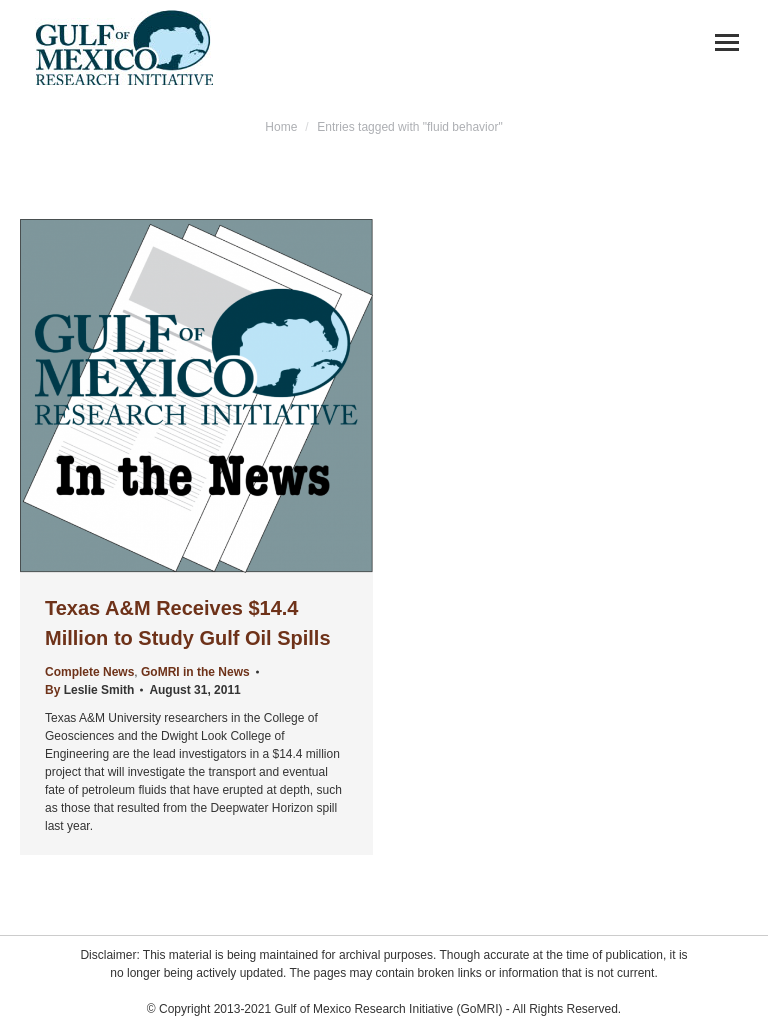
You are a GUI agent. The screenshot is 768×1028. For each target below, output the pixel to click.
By (89, 690)
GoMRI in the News (195, 672)
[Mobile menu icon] (727, 42)
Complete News (89, 672)
